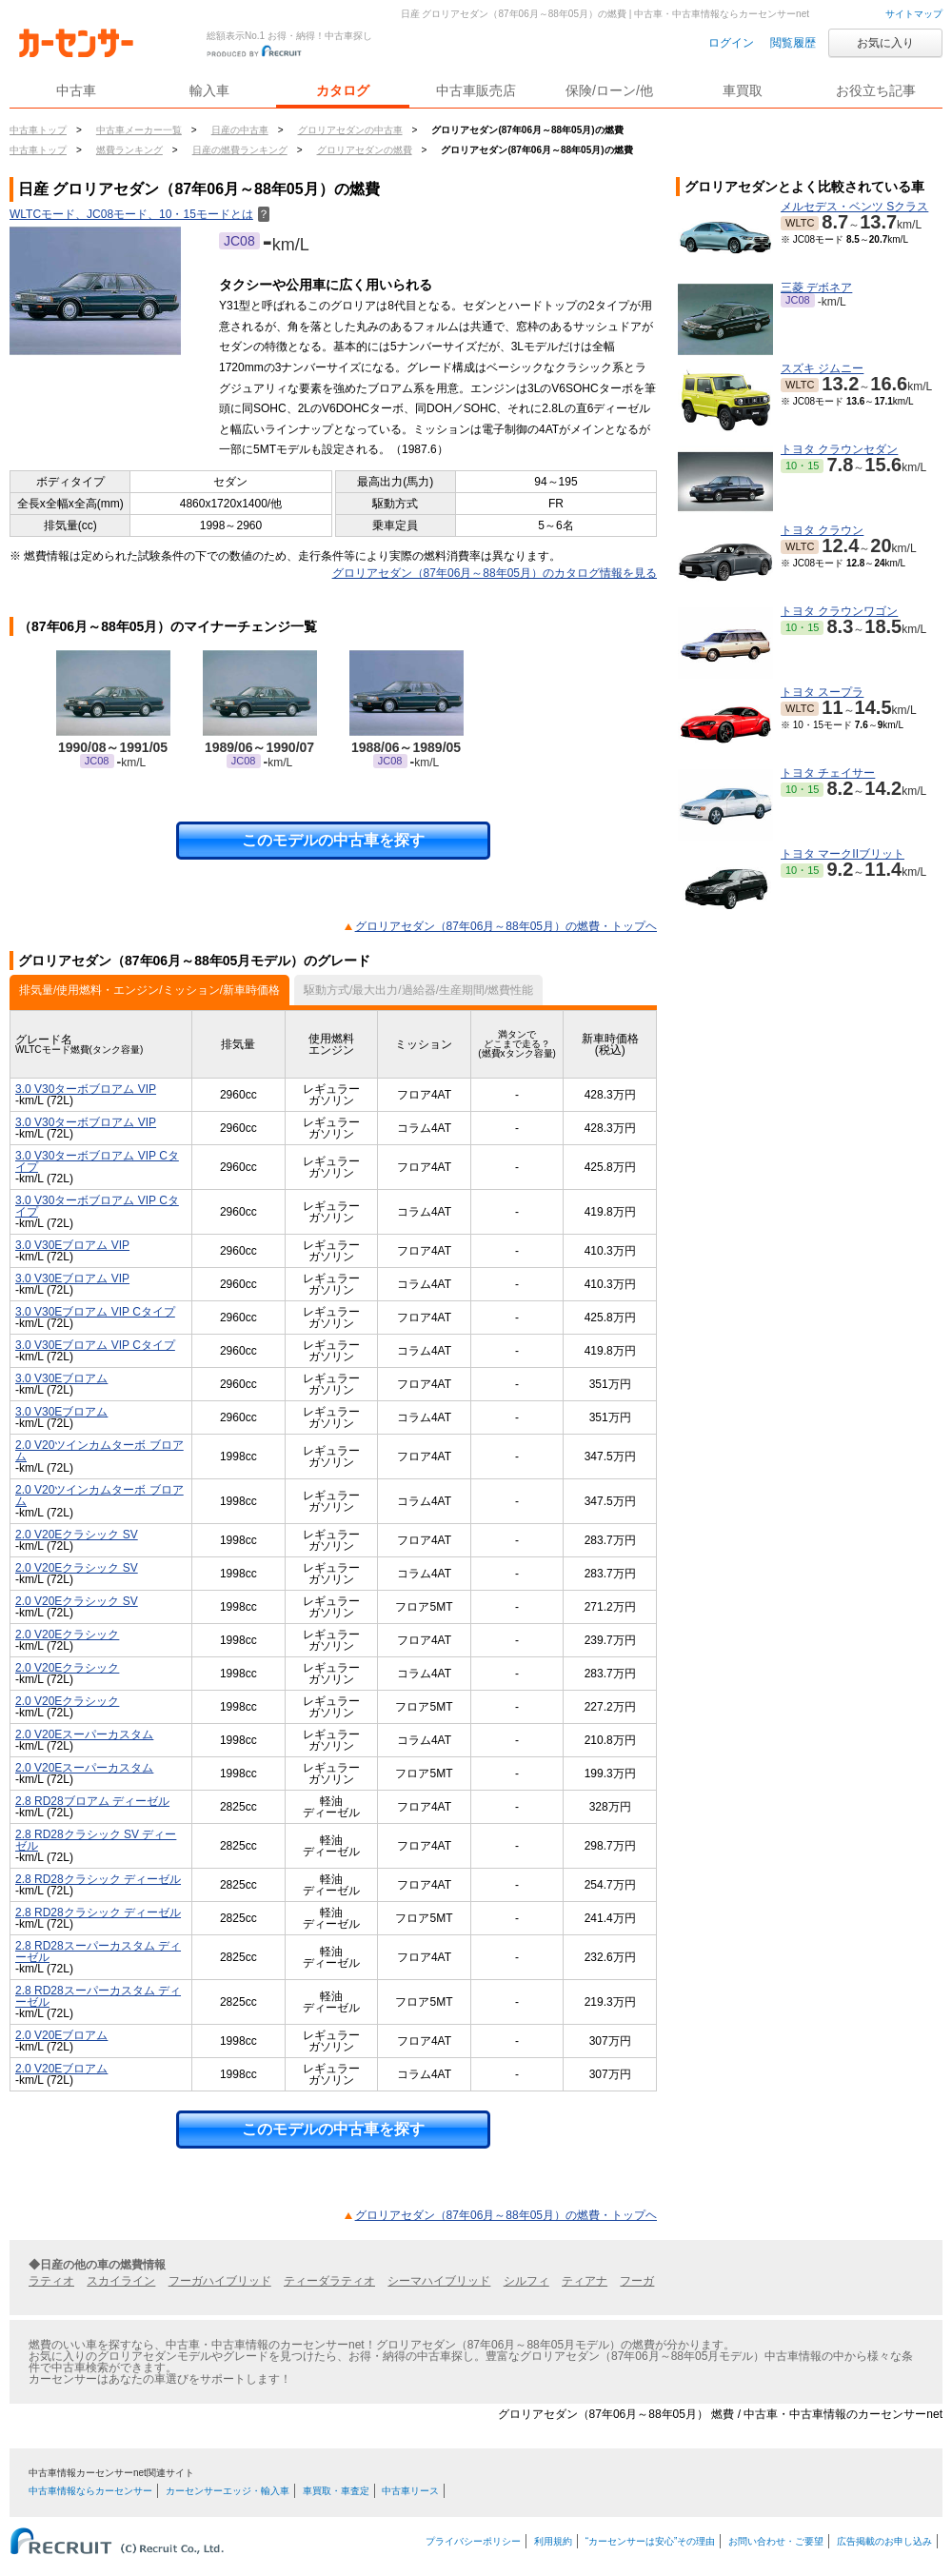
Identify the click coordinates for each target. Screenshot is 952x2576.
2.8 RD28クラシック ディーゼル (98, 1879)
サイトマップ (913, 14)
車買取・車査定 (336, 2491)
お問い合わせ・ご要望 (775, 2541)
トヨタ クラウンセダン (839, 449)
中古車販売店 (476, 90)
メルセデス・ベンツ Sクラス (854, 206)
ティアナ (584, 2281)
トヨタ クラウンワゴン (839, 611)
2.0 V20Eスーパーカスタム (84, 1734)
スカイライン (121, 2281)
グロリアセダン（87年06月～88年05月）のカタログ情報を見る (494, 573)
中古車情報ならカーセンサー (90, 2491)
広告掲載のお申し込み (884, 2541)
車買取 (743, 90)
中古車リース (410, 2491)
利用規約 (553, 2541)
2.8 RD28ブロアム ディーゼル (92, 1801)
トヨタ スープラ (822, 692)
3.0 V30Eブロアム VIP (72, 1245)
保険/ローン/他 (609, 90)
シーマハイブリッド (438, 2281)
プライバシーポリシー (473, 2541)
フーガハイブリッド (220, 2281)
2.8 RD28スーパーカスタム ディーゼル (98, 1951)
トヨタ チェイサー (828, 773)
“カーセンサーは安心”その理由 (650, 2541)
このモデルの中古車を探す (333, 840)
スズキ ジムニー (822, 368)
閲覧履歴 (793, 43)
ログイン (731, 43)
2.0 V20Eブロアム (61, 2035)
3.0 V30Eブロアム (61, 1378)
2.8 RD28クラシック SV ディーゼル (95, 1840)
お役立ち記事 (876, 90)
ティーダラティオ (329, 2281)
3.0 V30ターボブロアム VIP (85, 1089)
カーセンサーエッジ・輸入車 (227, 2491)
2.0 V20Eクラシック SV (76, 1534)
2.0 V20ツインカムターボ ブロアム (99, 1450)
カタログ (342, 90)
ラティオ (51, 2281)
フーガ (637, 2281)
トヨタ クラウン (822, 530)
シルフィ (526, 2281)
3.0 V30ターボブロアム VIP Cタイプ (97, 1161)
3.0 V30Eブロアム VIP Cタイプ (95, 1311)
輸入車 (209, 90)
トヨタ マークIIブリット (842, 854)
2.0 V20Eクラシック (67, 1634)
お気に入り (885, 43)
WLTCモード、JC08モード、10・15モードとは (139, 214)
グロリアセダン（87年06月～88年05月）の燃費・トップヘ (506, 926)
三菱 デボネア (816, 287)
